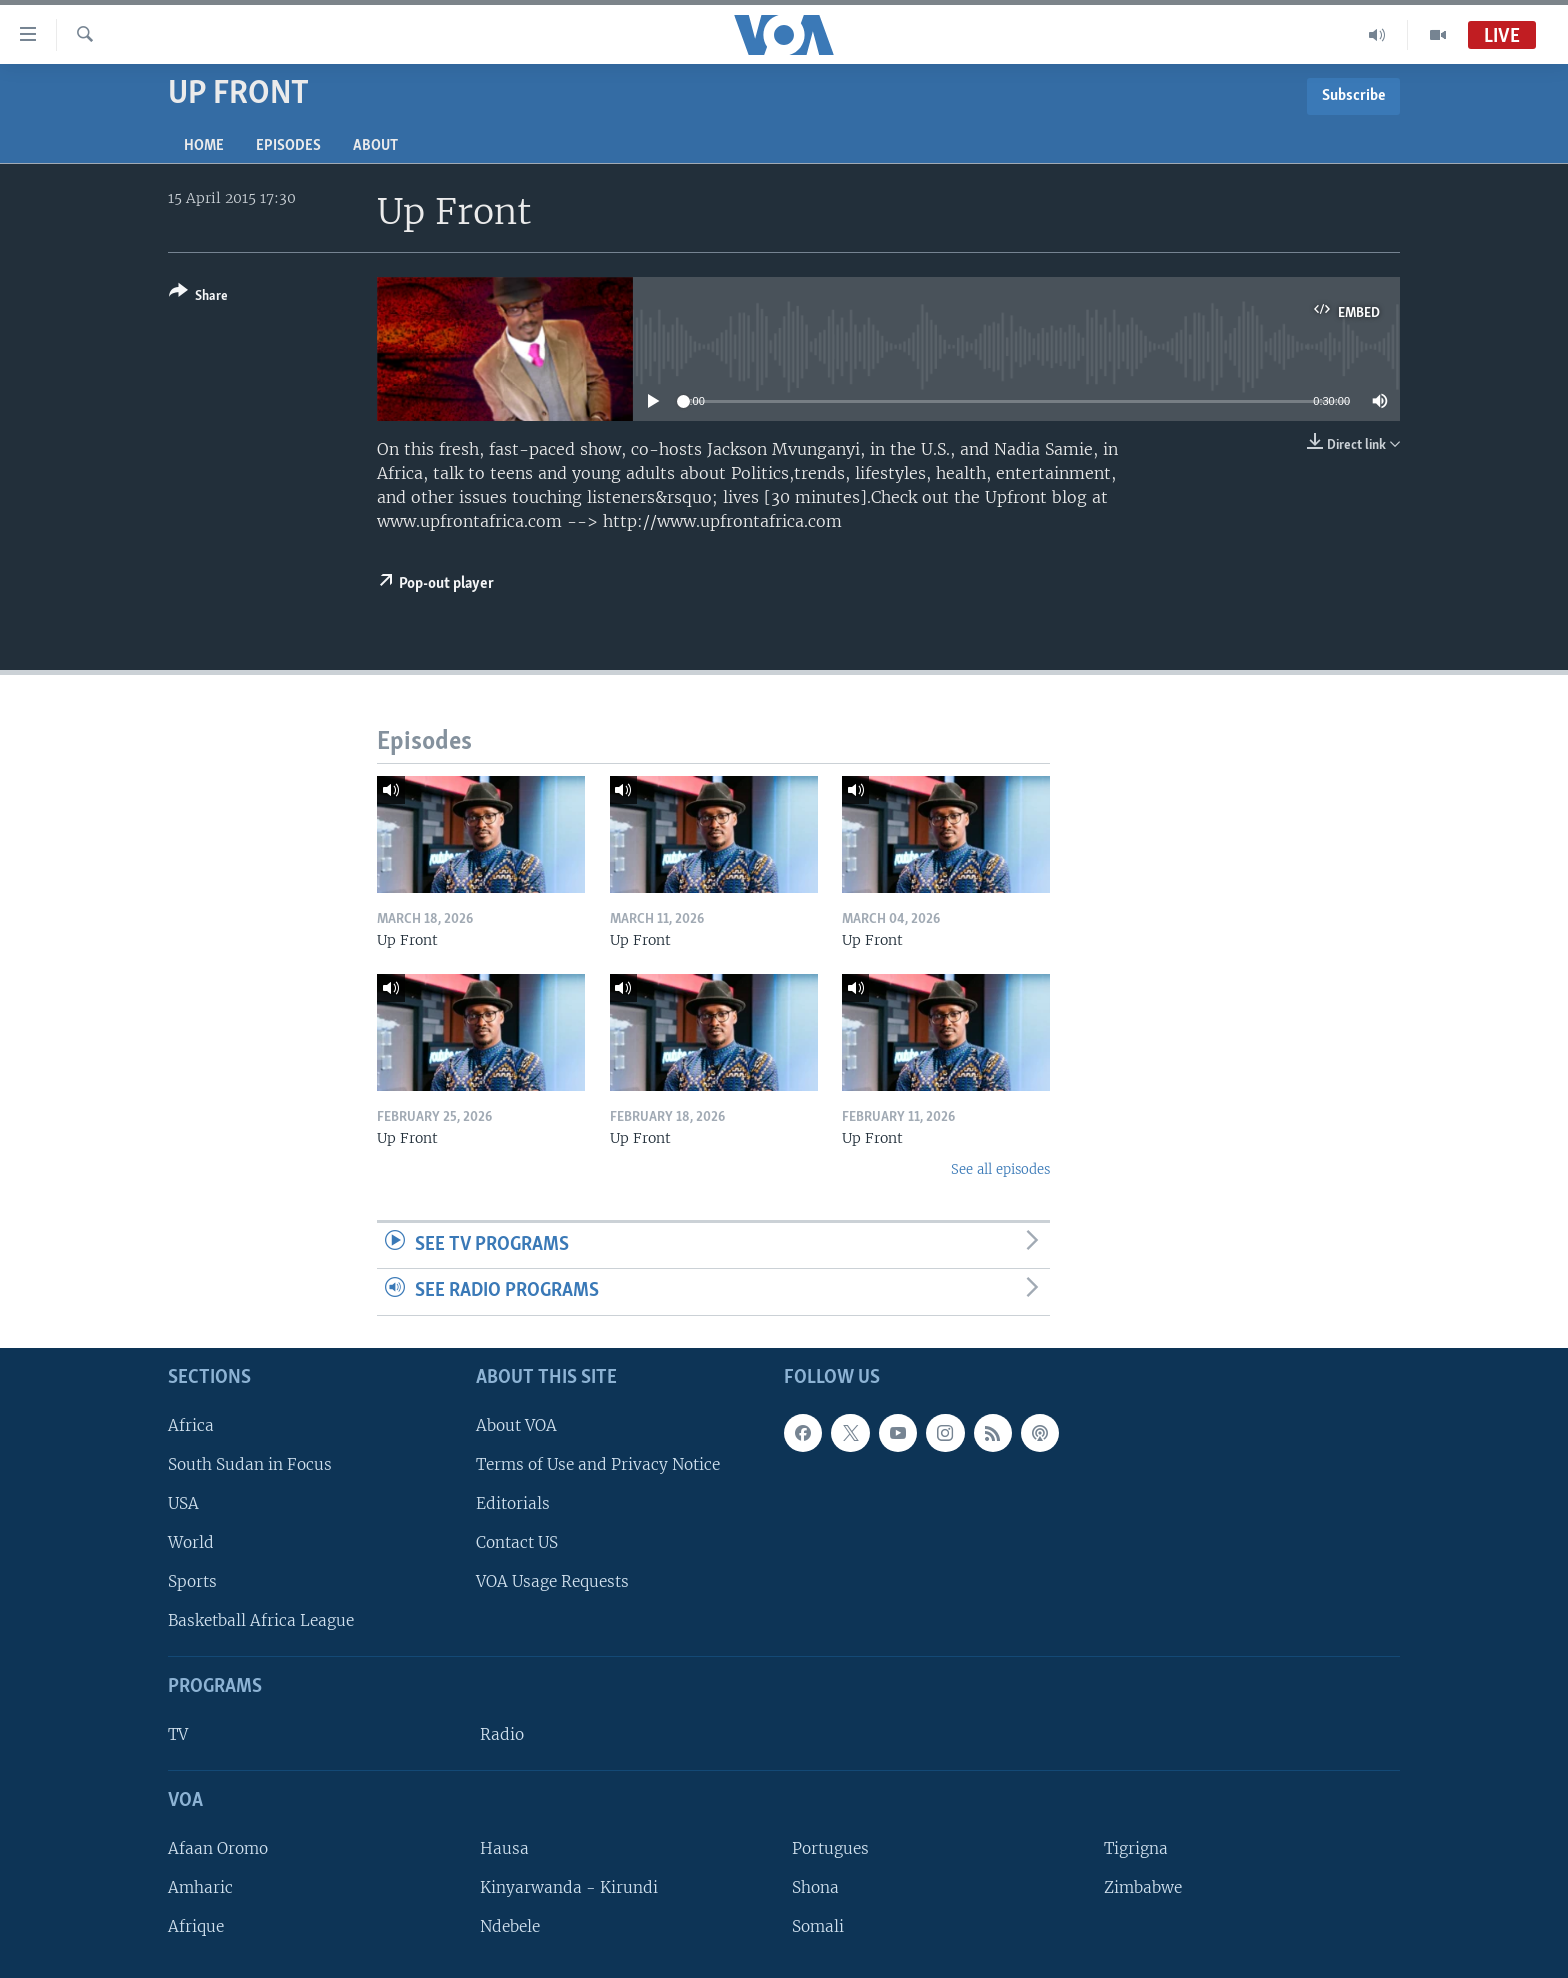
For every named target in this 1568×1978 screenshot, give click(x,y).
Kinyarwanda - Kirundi (569, 1887)
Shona (815, 1887)
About (375, 146)
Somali (818, 1926)
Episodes (288, 146)
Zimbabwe (1143, 1887)
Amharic (200, 1887)
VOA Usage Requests (552, 1581)
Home (204, 146)
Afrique (196, 1926)
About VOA (516, 1425)
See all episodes (1000, 1169)
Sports (192, 1581)
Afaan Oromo (218, 1848)
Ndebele (510, 1926)
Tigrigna (1136, 1848)
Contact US (517, 1542)
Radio (502, 1734)
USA (183, 1503)
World (191, 1542)
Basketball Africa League (261, 1620)
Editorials (513, 1503)
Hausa (504, 1848)
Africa (191, 1425)
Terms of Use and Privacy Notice (598, 1464)
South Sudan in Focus (250, 1464)
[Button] (198, 297)
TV (178, 1734)
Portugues (830, 1848)
